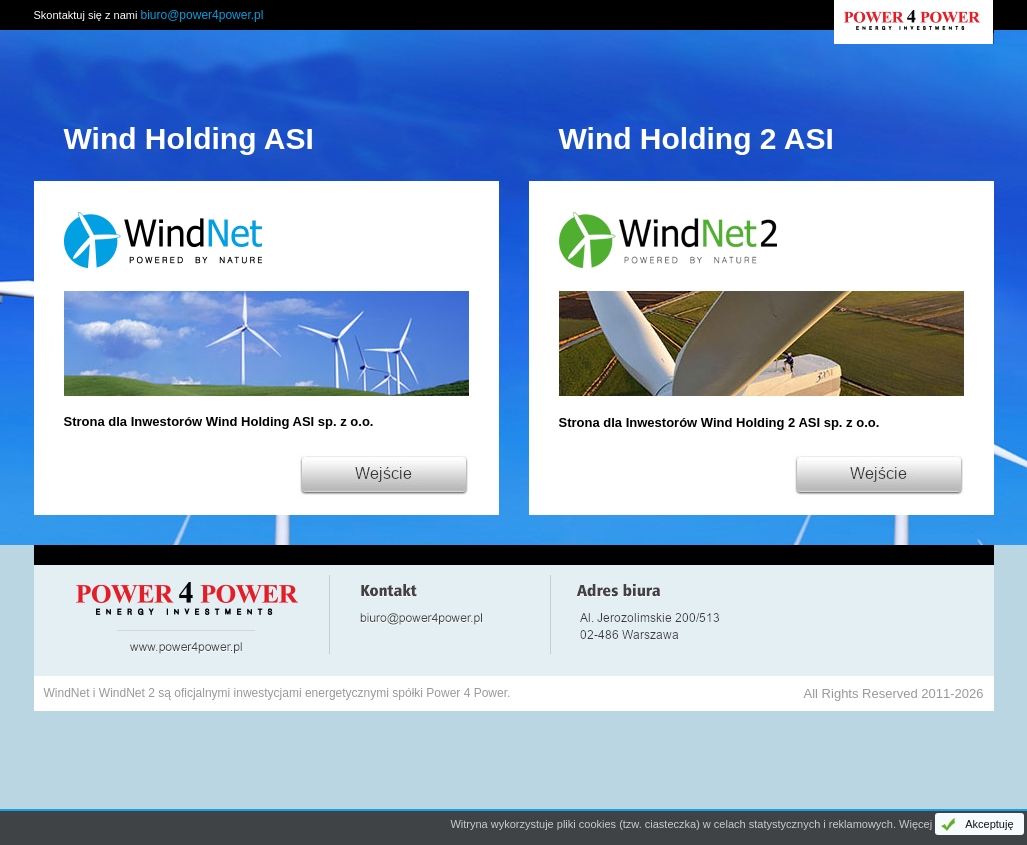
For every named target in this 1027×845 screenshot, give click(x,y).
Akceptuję (989, 824)
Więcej (915, 824)
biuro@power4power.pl (202, 15)
